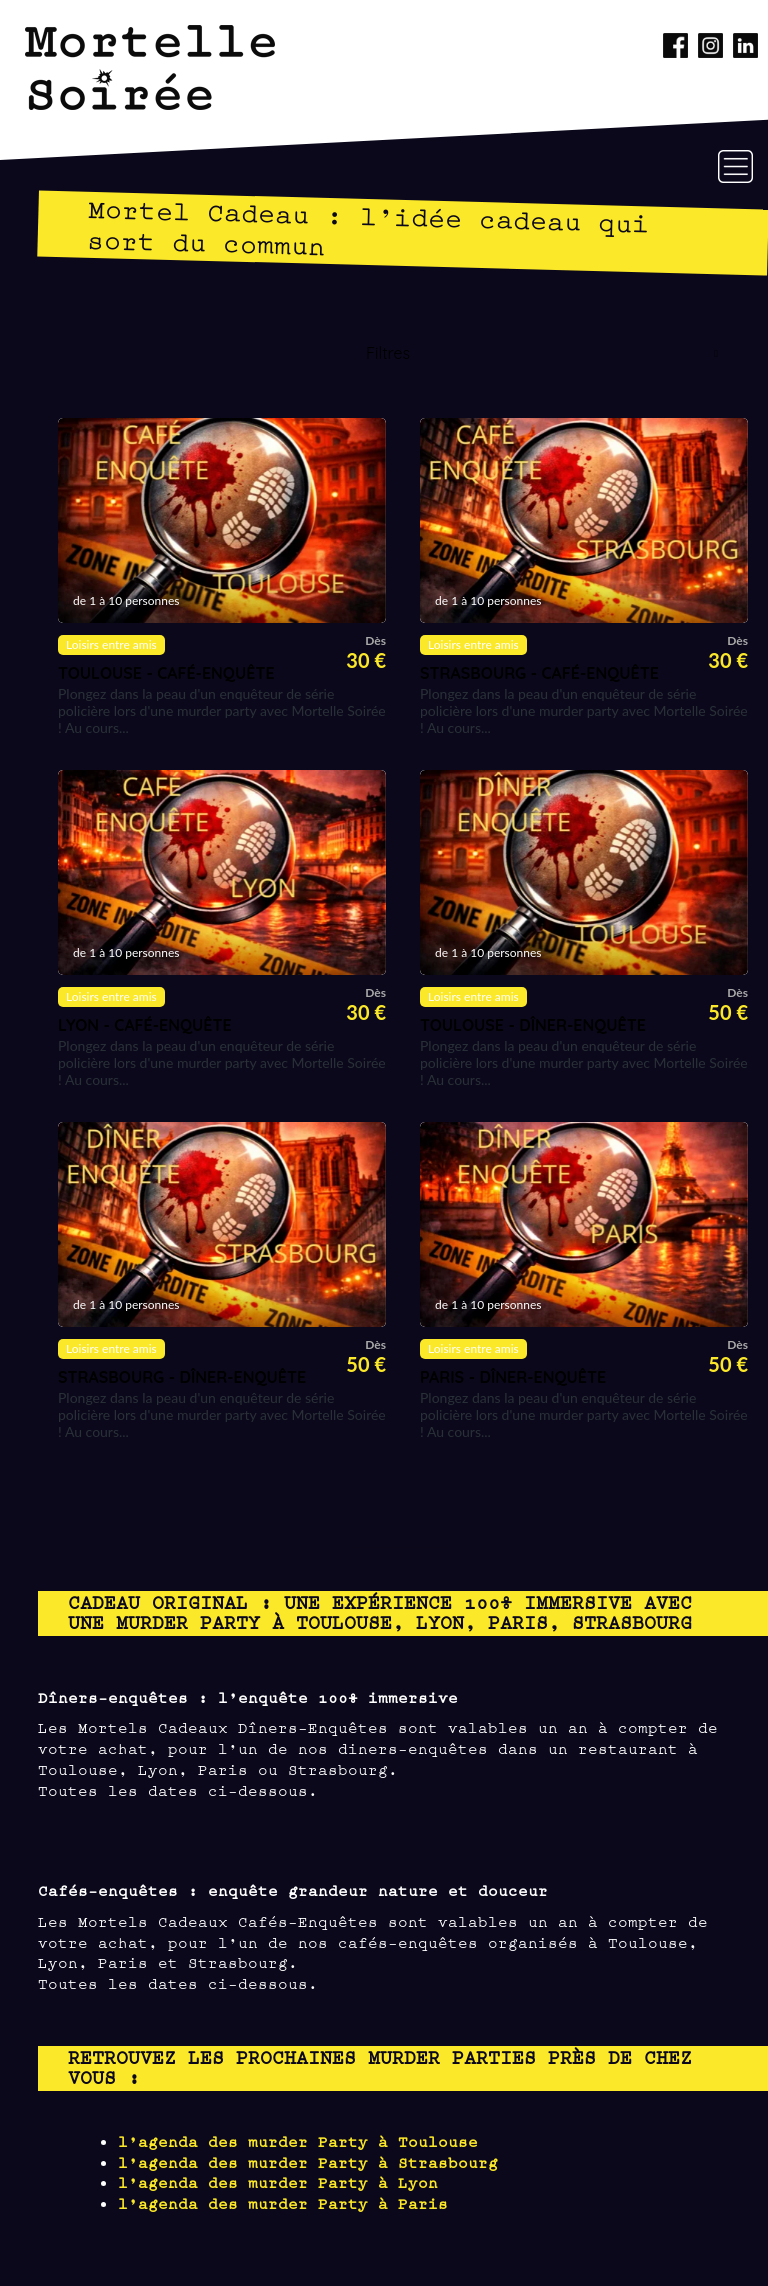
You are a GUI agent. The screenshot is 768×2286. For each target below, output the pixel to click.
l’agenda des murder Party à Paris (283, 2202)
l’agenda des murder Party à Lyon (278, 2181)
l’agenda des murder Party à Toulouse (298, 2140)
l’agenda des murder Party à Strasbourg (308, 2161)
